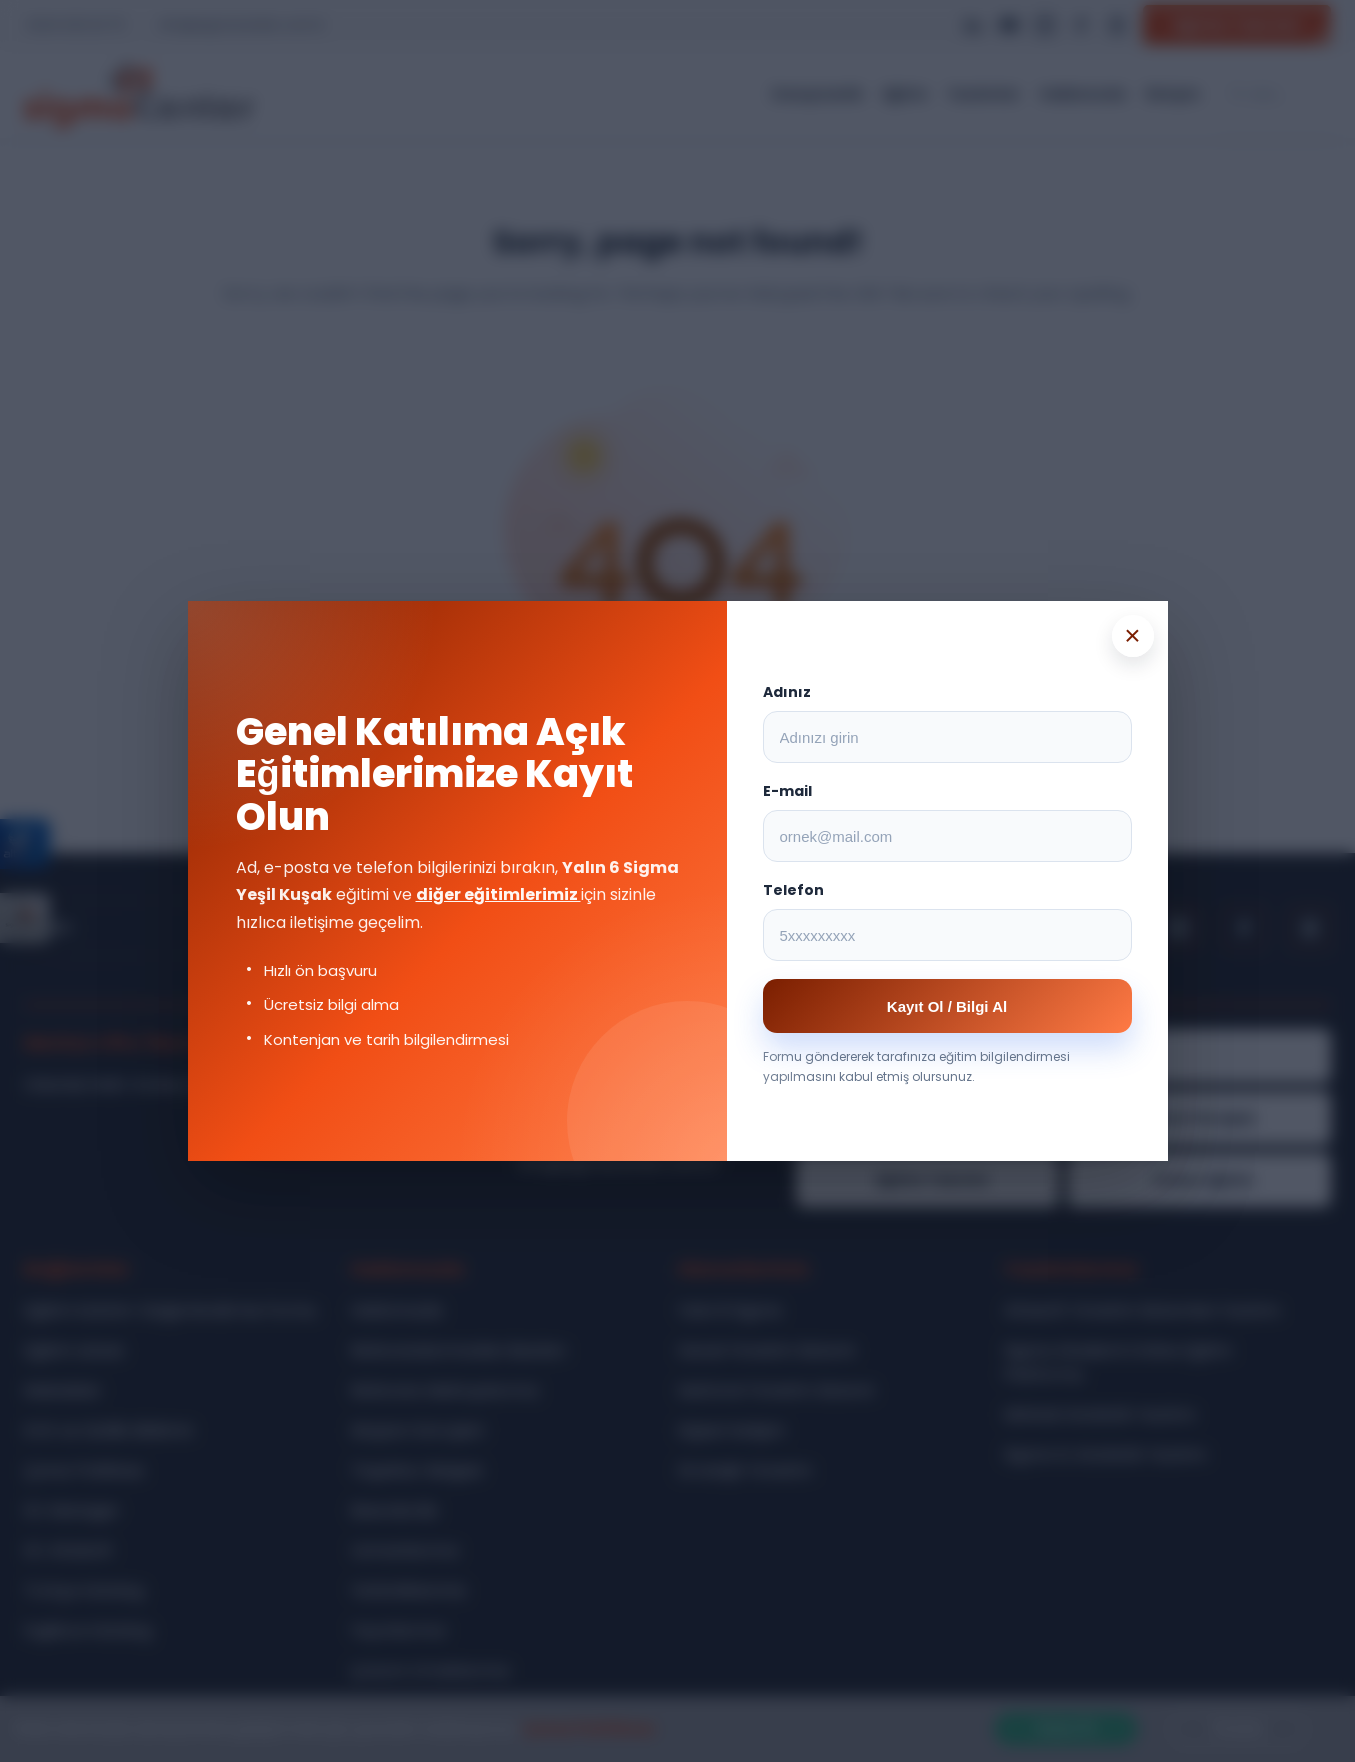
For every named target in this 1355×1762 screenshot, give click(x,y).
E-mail (787, 791)
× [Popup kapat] (1132, 635)
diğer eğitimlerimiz (498, 894)
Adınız (787, 692)
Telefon (793, 890)
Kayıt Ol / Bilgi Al (947, 1006)
